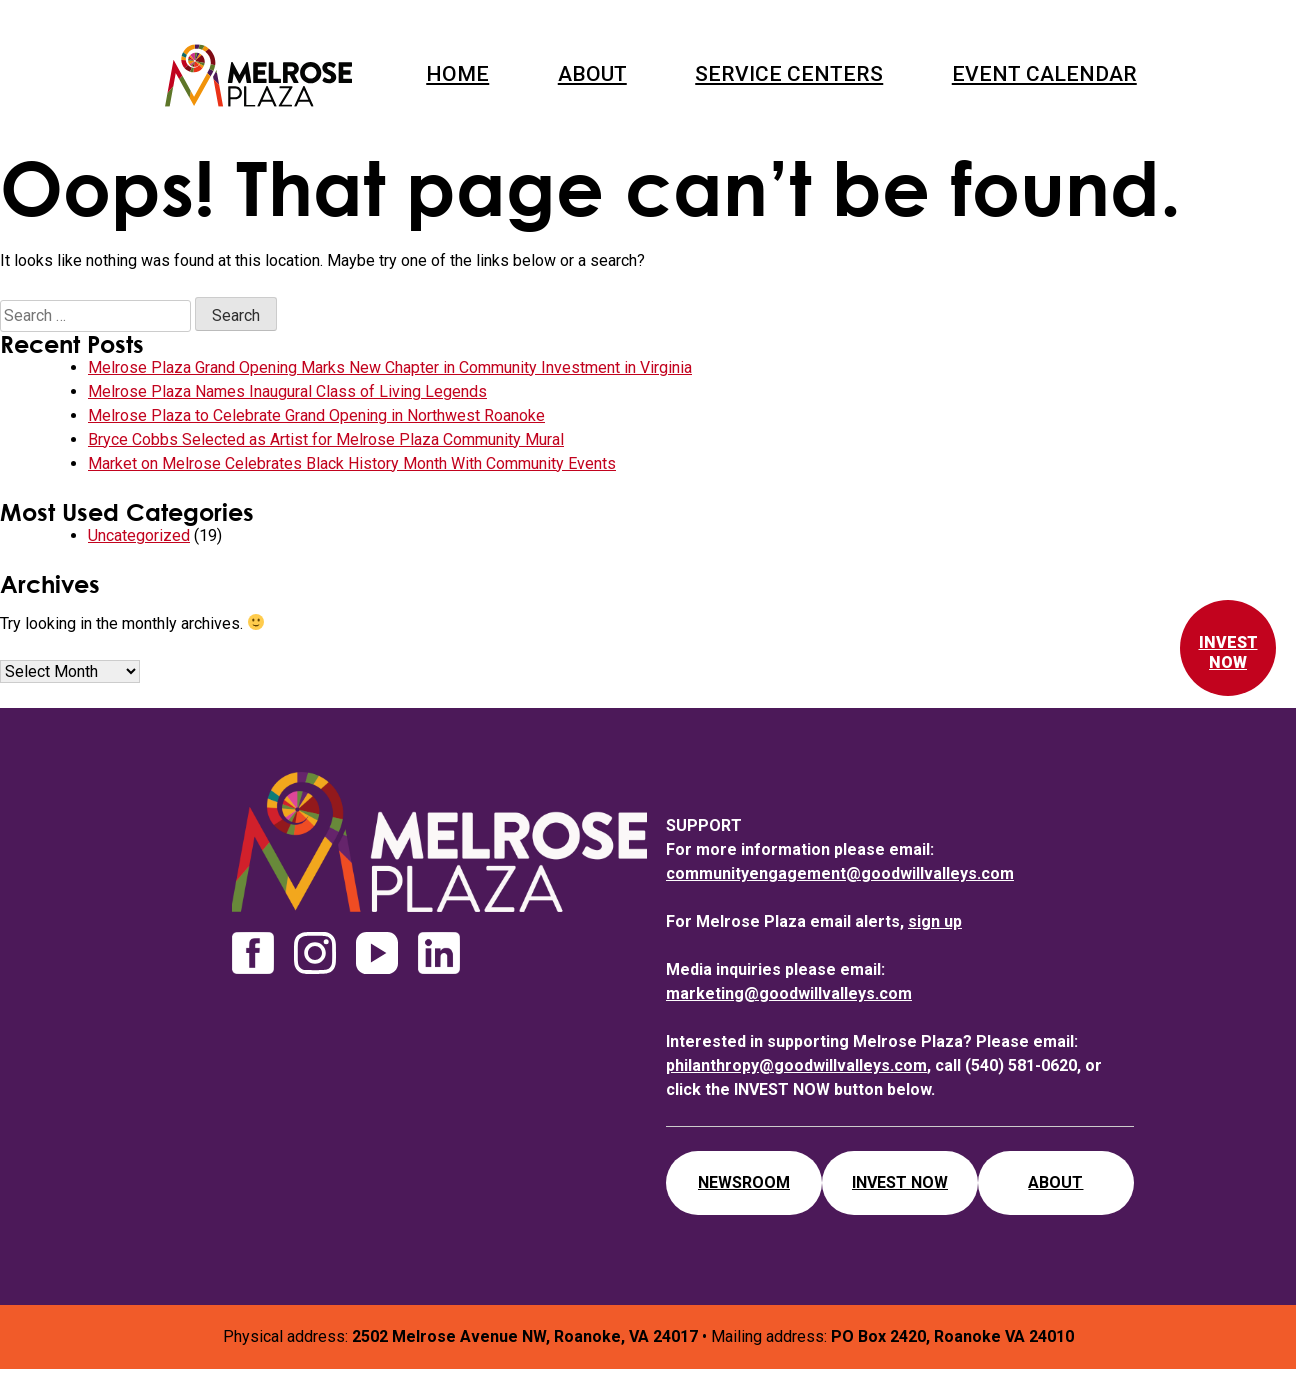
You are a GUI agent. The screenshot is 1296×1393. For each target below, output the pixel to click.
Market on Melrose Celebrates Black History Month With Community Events (352, 463)
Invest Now (1228, 652)
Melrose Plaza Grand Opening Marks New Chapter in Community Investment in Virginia (390, 367)
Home (457, 74)
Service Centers (789, 74)
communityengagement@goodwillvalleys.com (840, 873)
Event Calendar (1044, 74)
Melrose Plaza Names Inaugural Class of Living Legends (287, 391)
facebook (253, 953)
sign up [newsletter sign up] (935, 921)
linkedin (439, 953)
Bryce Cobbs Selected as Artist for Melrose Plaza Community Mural (326, 439)
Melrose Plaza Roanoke (258, 75)
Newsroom (744, 1182)
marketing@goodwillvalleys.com (789, 993)
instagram (315, 953)
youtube (377, 953)
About (592, 74)
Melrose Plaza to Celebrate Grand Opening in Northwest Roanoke (316, 415)
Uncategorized (139, 535)
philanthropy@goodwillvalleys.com (796, 1065)
